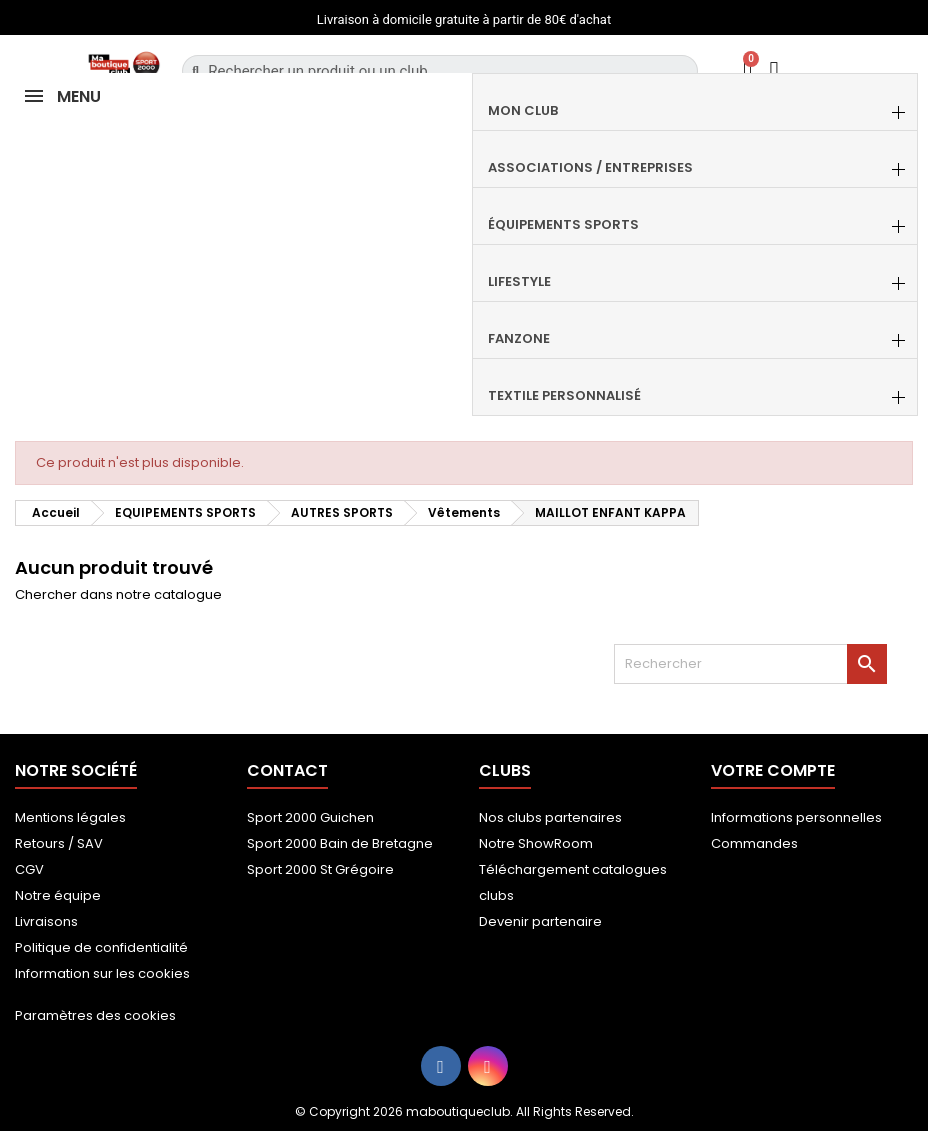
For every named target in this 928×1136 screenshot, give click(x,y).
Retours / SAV (59, 843)
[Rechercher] (750, 664)
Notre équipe (58, 895)
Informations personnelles (796, 817)
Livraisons (46, 921)
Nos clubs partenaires (550, 817)
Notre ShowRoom (536, 843)
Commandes (754, 843)
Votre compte (773, 770)
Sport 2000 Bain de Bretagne (340, 843)
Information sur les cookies (102, 973)
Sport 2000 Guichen (310, 817)
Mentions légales (70, 817)
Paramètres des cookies (95, 1015)
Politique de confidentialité (101, 947)
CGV (29, 869)
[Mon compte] (774, 70)
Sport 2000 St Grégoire (320, 869)
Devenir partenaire (540, 921)
